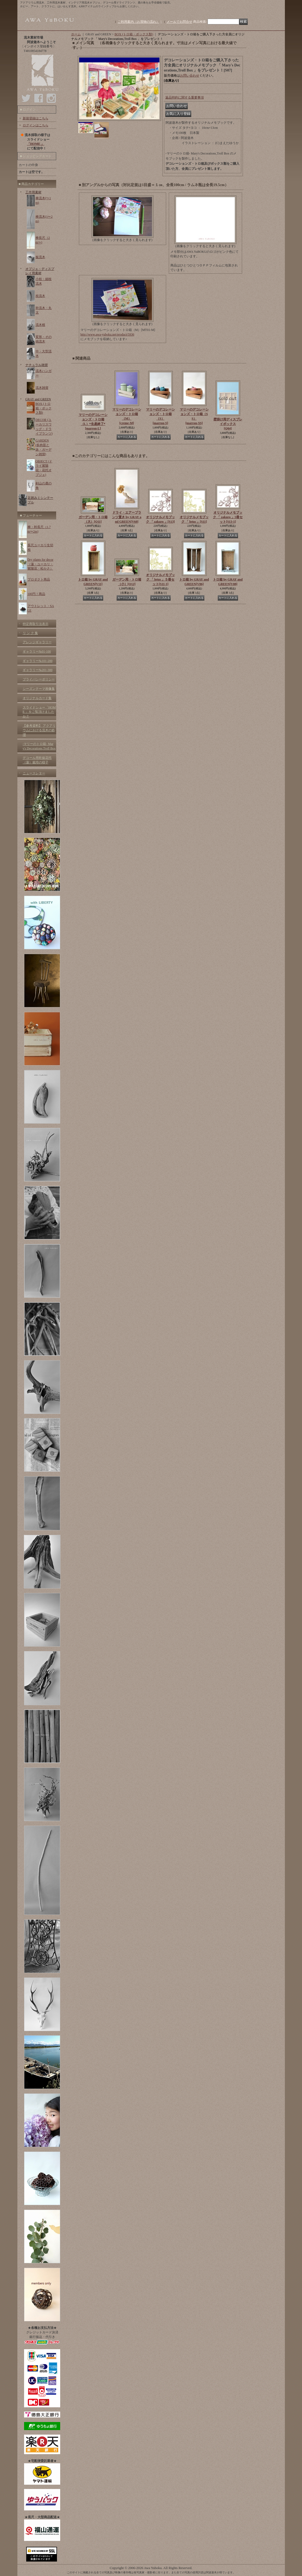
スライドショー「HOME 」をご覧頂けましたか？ (39, 712)
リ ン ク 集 (30, 633)
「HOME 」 (35, 144)
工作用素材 (33, 192)
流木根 (40, 325)
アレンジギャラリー (37, 642)
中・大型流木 (44, 353)
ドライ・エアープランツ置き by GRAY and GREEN (126, 517)
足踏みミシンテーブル (40, 500)
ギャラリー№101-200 (37, 661)
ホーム (76, 34)
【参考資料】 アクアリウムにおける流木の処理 (39, 730)
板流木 (40, 257)
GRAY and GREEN (38, 399)
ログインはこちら (35, 125)
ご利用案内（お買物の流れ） (138, 22)
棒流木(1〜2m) (44, 219)
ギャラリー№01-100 (37, 651)
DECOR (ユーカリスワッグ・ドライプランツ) (44, 426)
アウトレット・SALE (41, 608)
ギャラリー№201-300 (37, 670)
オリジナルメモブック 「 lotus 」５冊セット (160, 579)
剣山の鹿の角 (44, 485)
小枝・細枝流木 (44, 281)
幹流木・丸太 (44, 310)
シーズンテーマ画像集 (39, 689)
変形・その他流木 (44, 339)
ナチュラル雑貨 (36, 365)
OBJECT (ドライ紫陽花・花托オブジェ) (44, 468)
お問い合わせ (189, 75)
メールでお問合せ (179, 22)
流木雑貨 (42, 388)
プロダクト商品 (39, 579)
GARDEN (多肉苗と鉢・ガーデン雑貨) (44, 447)
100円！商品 (36, 594)
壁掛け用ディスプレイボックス (227, 423)
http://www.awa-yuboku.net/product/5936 (107, 334)
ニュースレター (34, 773)
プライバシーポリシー (39, 679)
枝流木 (40, 296)
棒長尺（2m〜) (43, 240)
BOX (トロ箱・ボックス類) (44, 408)
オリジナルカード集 (37, 698)
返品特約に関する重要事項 (184, 97)
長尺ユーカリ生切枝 (40, 547)
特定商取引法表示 (35, 624)
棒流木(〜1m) (43, 200)
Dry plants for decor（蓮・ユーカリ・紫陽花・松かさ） (40, 564)
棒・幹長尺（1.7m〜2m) (39, 529)
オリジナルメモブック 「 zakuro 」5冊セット (228, 517)
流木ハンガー (44, 373)
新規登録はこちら (35, 118)
